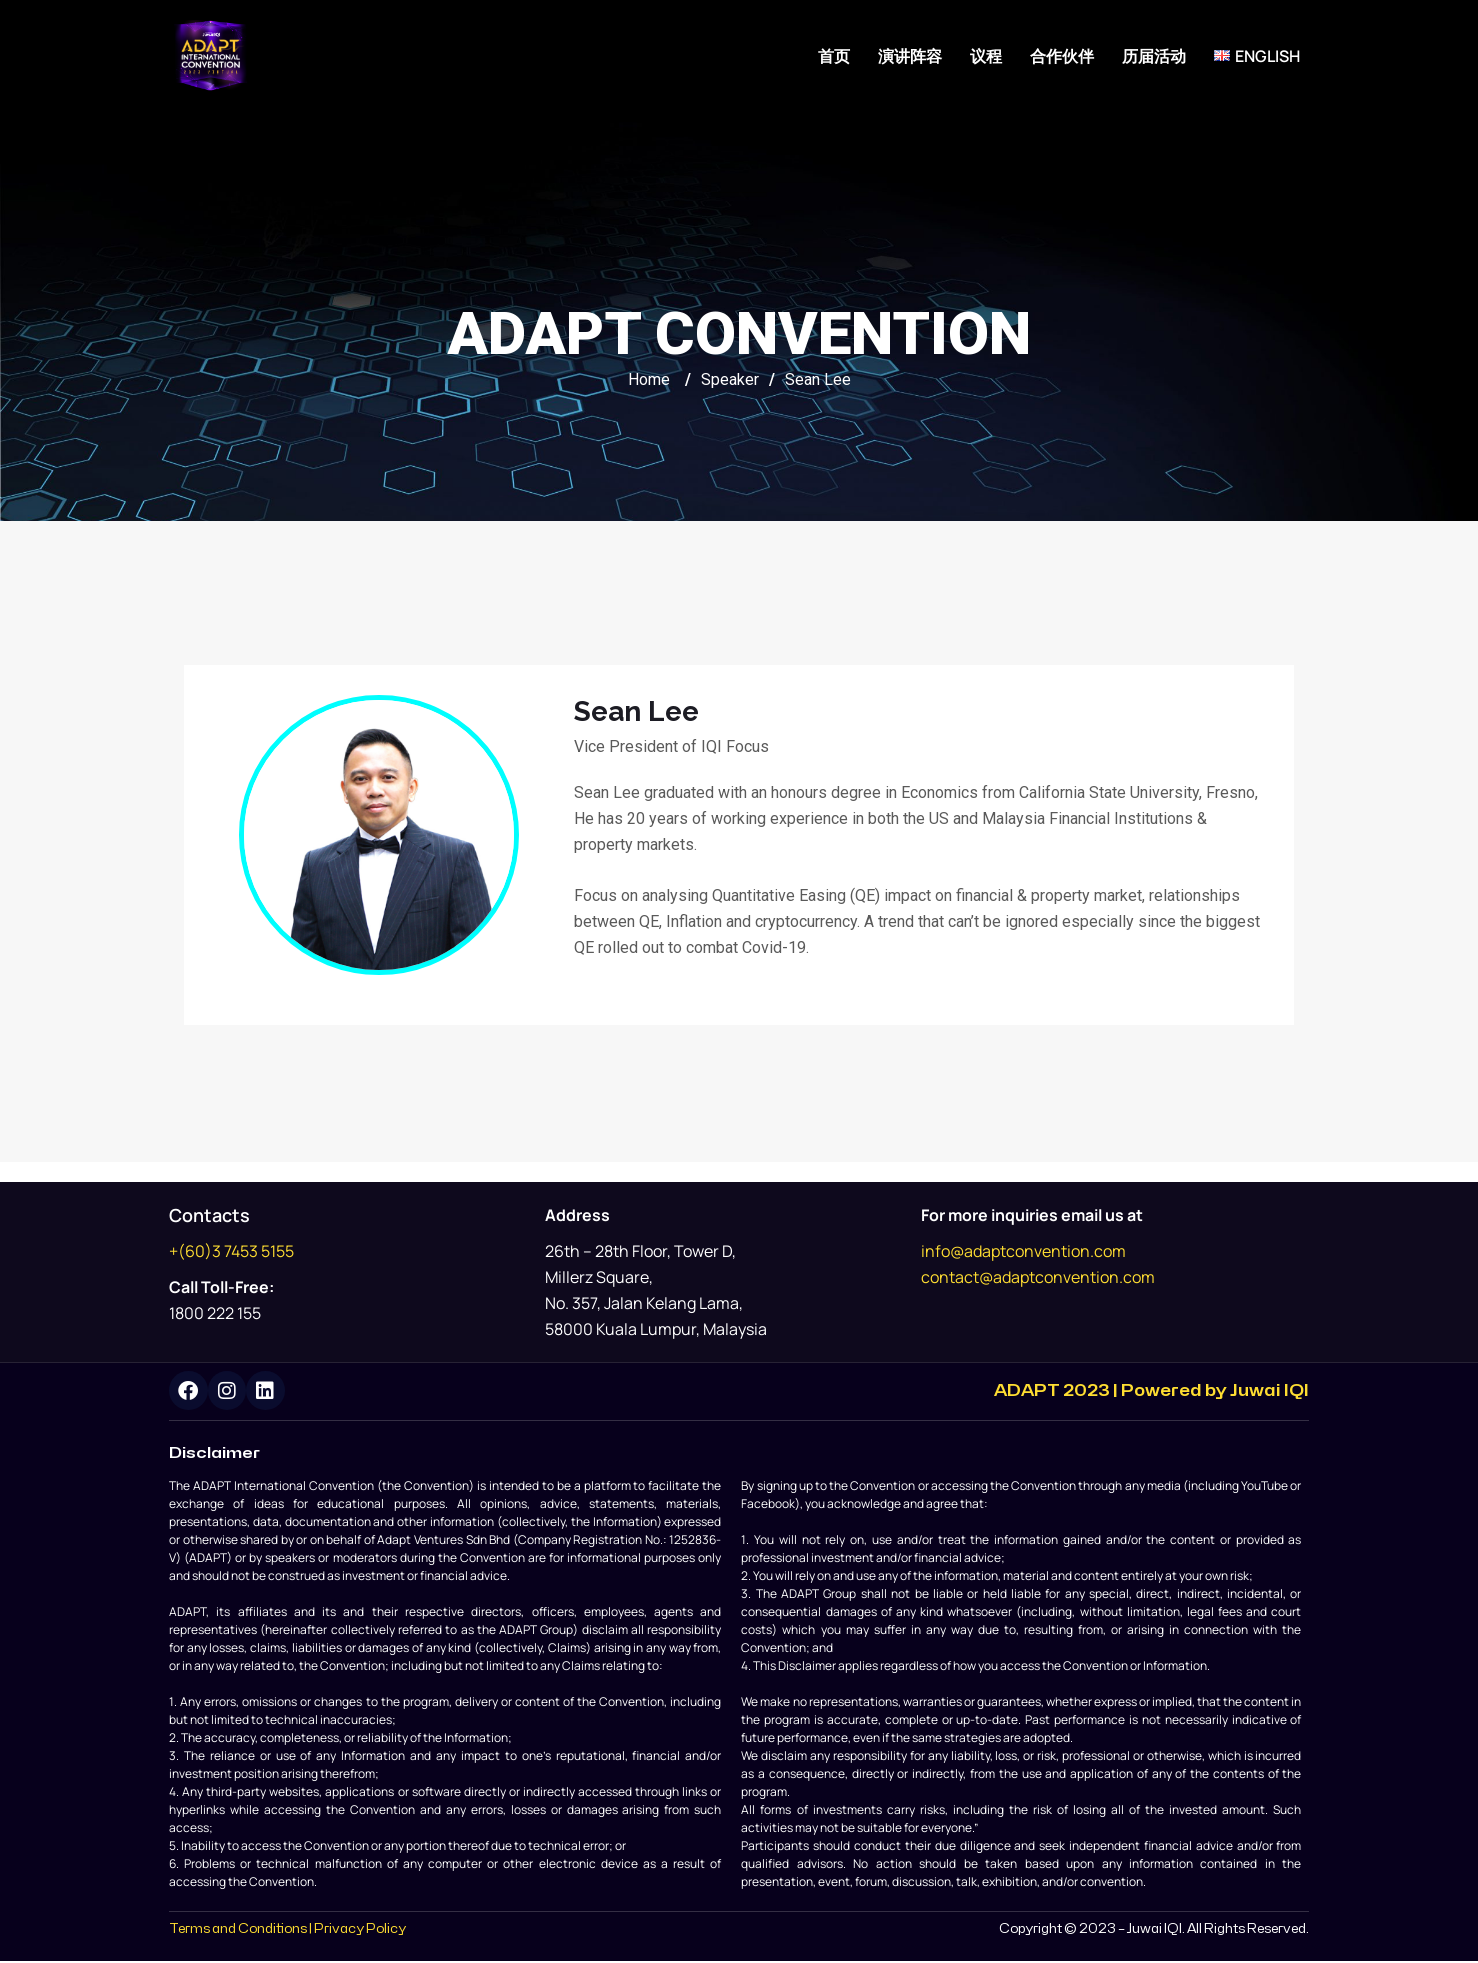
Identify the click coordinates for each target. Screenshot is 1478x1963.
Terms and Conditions (238, 1930)
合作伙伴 (1062, 56)
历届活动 (1154, 56)
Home (649, 379)
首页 (834, 56)
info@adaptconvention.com (1023, 1251)
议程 (986, 56)
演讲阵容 (910, 56)
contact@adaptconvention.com (1038, 1277)
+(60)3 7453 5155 (231, 1251)
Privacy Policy (360, 1930)
